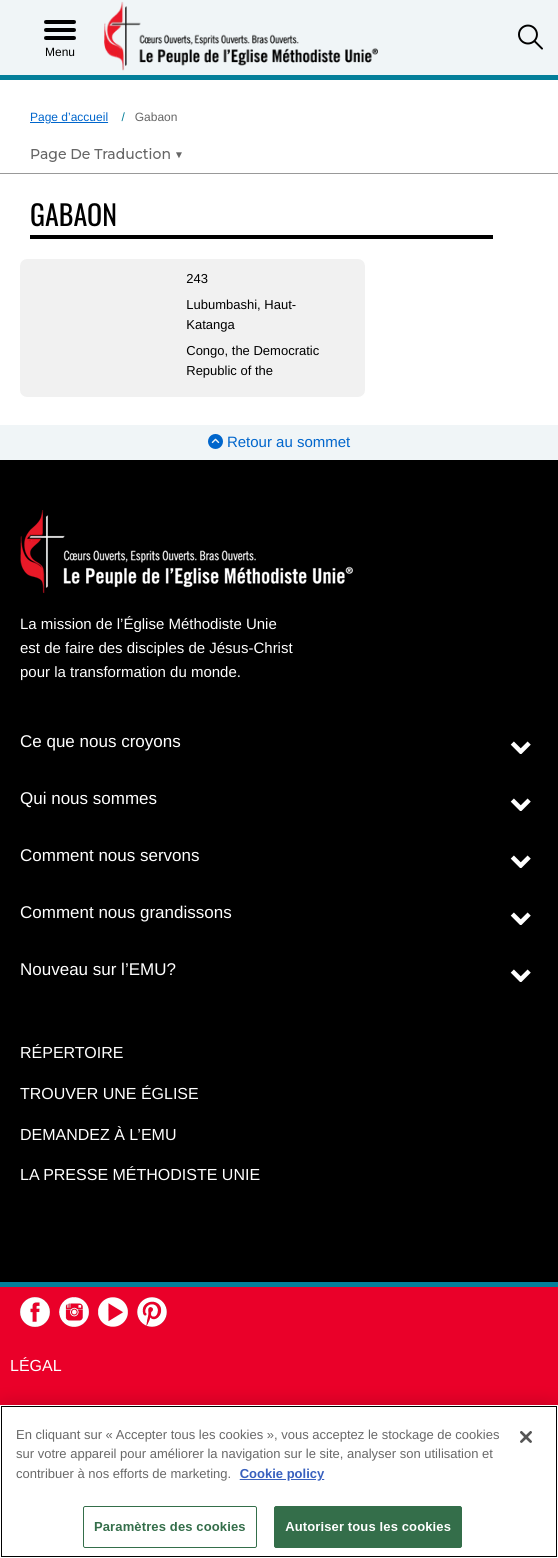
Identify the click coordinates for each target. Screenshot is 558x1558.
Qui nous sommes (88, 798)
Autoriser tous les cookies (368, 1526)
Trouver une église (109, 1094)
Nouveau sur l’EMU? (98, 969)
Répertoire (71, 1053)
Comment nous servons (110, 855)
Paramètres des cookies (170, 1526)
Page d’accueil (69, 117)
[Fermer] (526, 1437)
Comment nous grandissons (126, 912)
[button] (530, 39)
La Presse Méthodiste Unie (140, 1175)
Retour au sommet (279, 442)
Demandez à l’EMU (98, 1135)
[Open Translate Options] (106, 154)
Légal (36, 1366)
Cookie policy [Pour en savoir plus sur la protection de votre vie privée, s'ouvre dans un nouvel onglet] (282, 1473)
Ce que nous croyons (100, 741)
